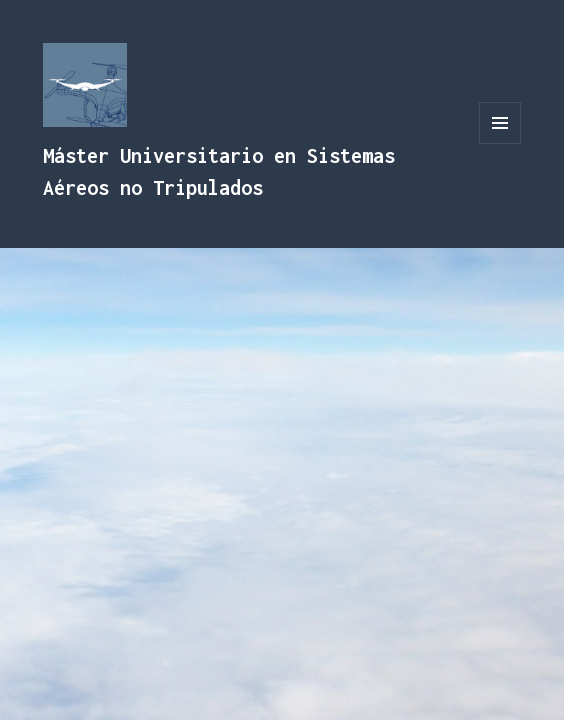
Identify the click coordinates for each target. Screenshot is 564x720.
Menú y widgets (500, 143)
